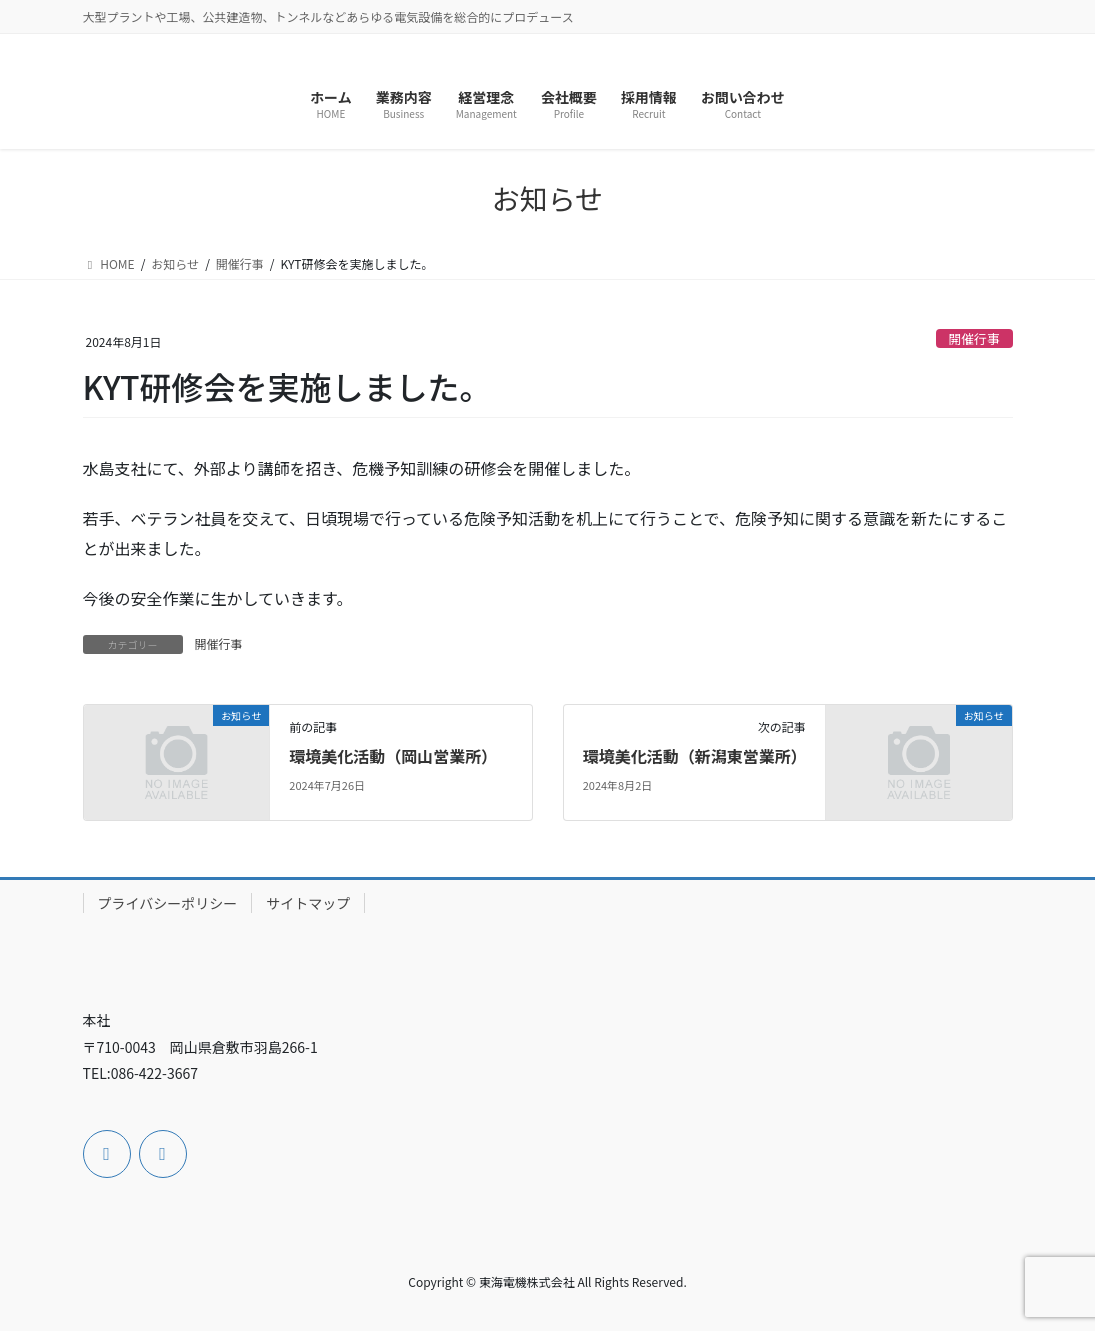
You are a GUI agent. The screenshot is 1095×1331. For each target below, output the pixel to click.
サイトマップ (308, 903)
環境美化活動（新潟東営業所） (695, 756)
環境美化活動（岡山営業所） (393, 756)
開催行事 (974, 338)
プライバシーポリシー (168, 903)
